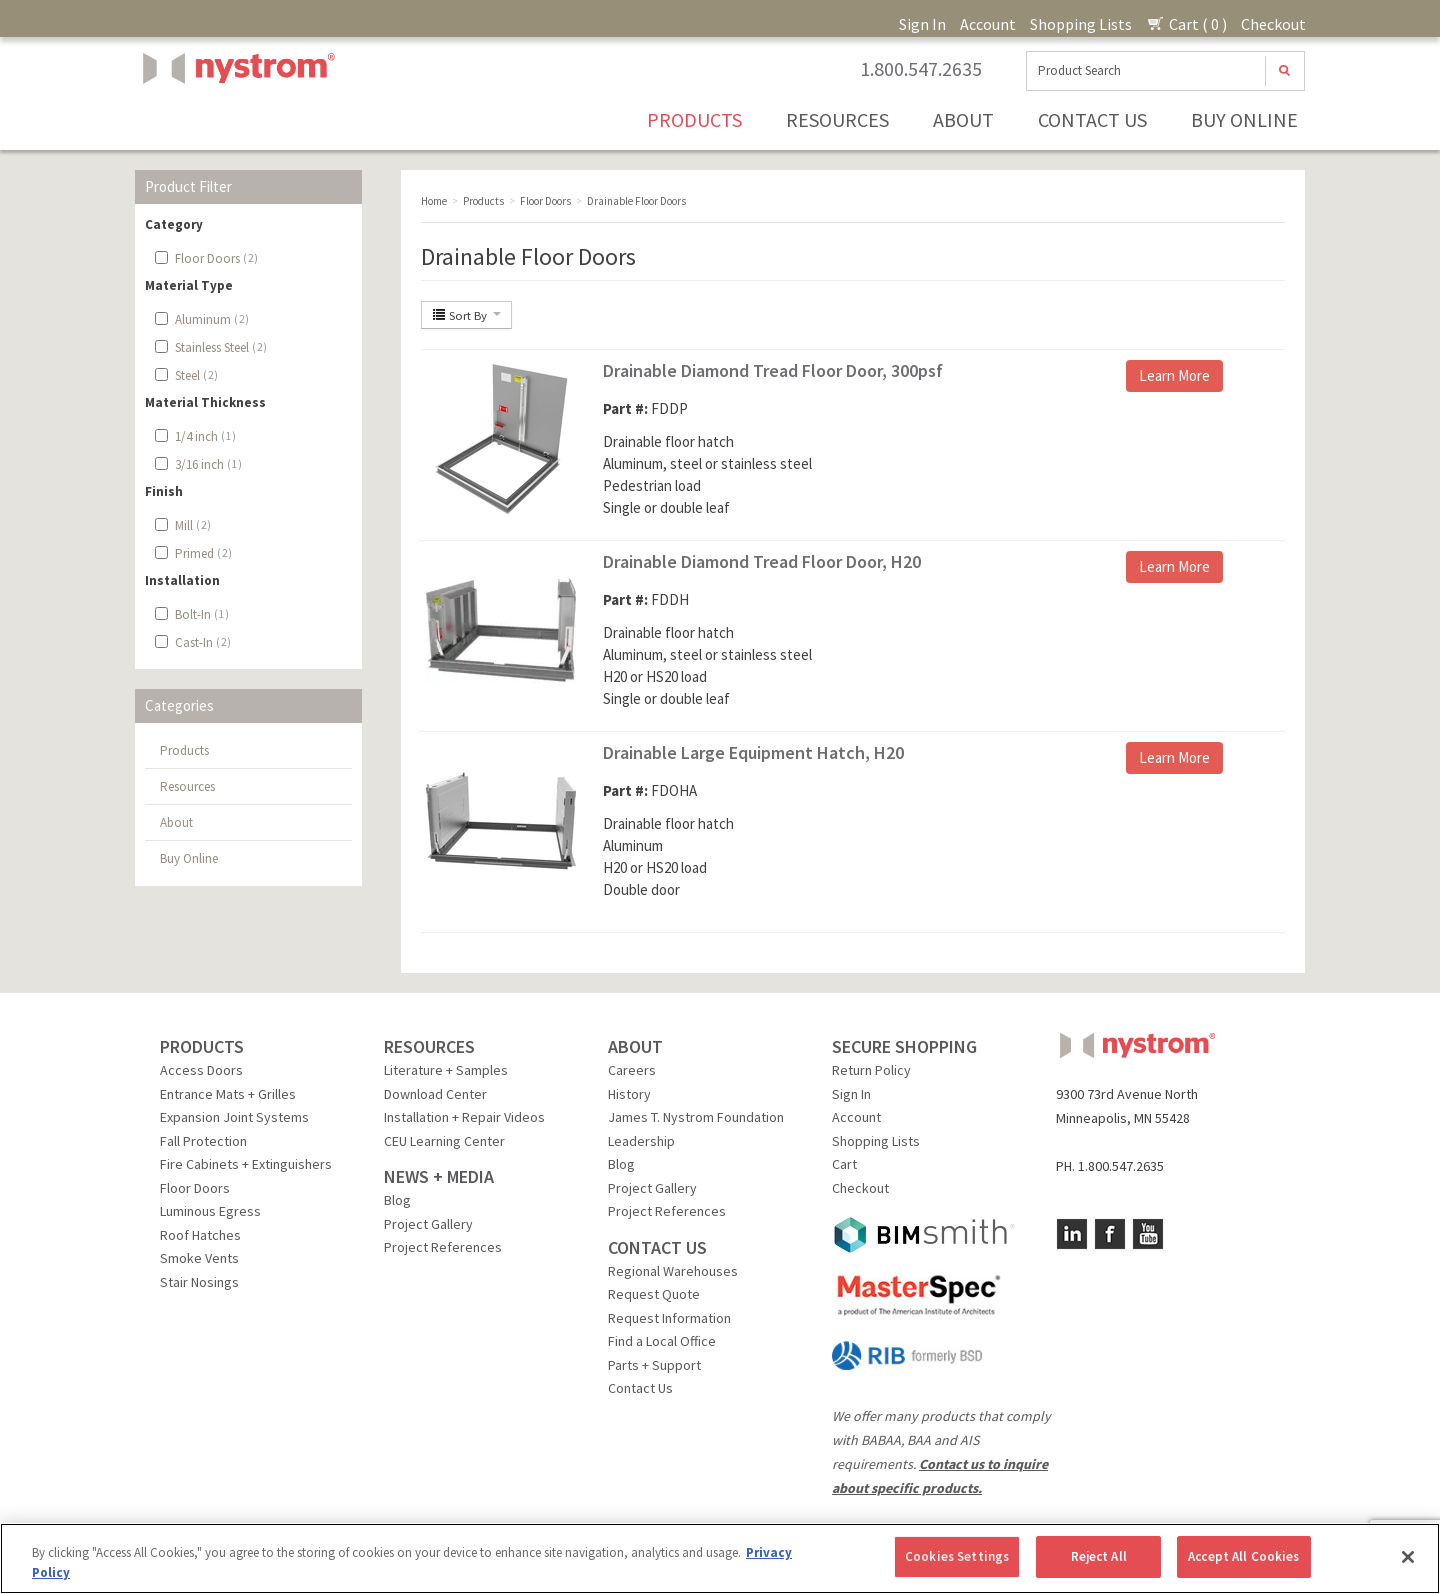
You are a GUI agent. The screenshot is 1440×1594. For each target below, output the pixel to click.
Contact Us (1092, 119)
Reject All (1099, 1556)
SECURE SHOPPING (904, 1046)
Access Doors (201, 1070)
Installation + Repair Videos (464, 1117)
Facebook (1110, 1234)
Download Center (435, 1094)
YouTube (1148, 1234)
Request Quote (654, 1294)
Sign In (922, 24)
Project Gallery (428, 1224)
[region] (720, 1558)
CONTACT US (657, 1247)
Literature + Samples (446, 1070)
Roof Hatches (200, 1235)
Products (694, 119)
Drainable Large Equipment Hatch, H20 (753, 752)
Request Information (669, 1318)
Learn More (1174, 375)
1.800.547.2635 (921, 69)
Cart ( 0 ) (1186, 24)
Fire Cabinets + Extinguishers (246, 1164)
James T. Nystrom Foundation (696, 1117)
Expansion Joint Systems (234, 1117)
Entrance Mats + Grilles (228, 1094)
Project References (443, 1247)
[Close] (1408, 1557)
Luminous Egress (210, 1211)
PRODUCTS (202, 1046)
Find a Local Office (662, 1341)
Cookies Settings (957, 1556)
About (963, 119)
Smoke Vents (199, 1258)
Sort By (466, 315)
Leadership (641, 1141)
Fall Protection (203, 1141)
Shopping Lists (1081, 24)
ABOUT (635, 1046)
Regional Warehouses (673, 1271)
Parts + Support (654, 1365)
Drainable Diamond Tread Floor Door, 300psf (773, 370)
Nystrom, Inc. (235, 118)
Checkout (1273, 24)
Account (988, 24)
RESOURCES (429, 1046)
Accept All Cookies (1243, 1556)
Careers (632, 1070)
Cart (844, 1164)
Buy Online (1244, 119)
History (629, 1094)
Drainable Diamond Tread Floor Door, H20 (762, 561)
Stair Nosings (199, 1282)
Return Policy (871, 1070)
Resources (837, 119)
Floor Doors (195, 1188)
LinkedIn (1072, 1234)
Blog (397, 1200)
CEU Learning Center (444, 1141)
